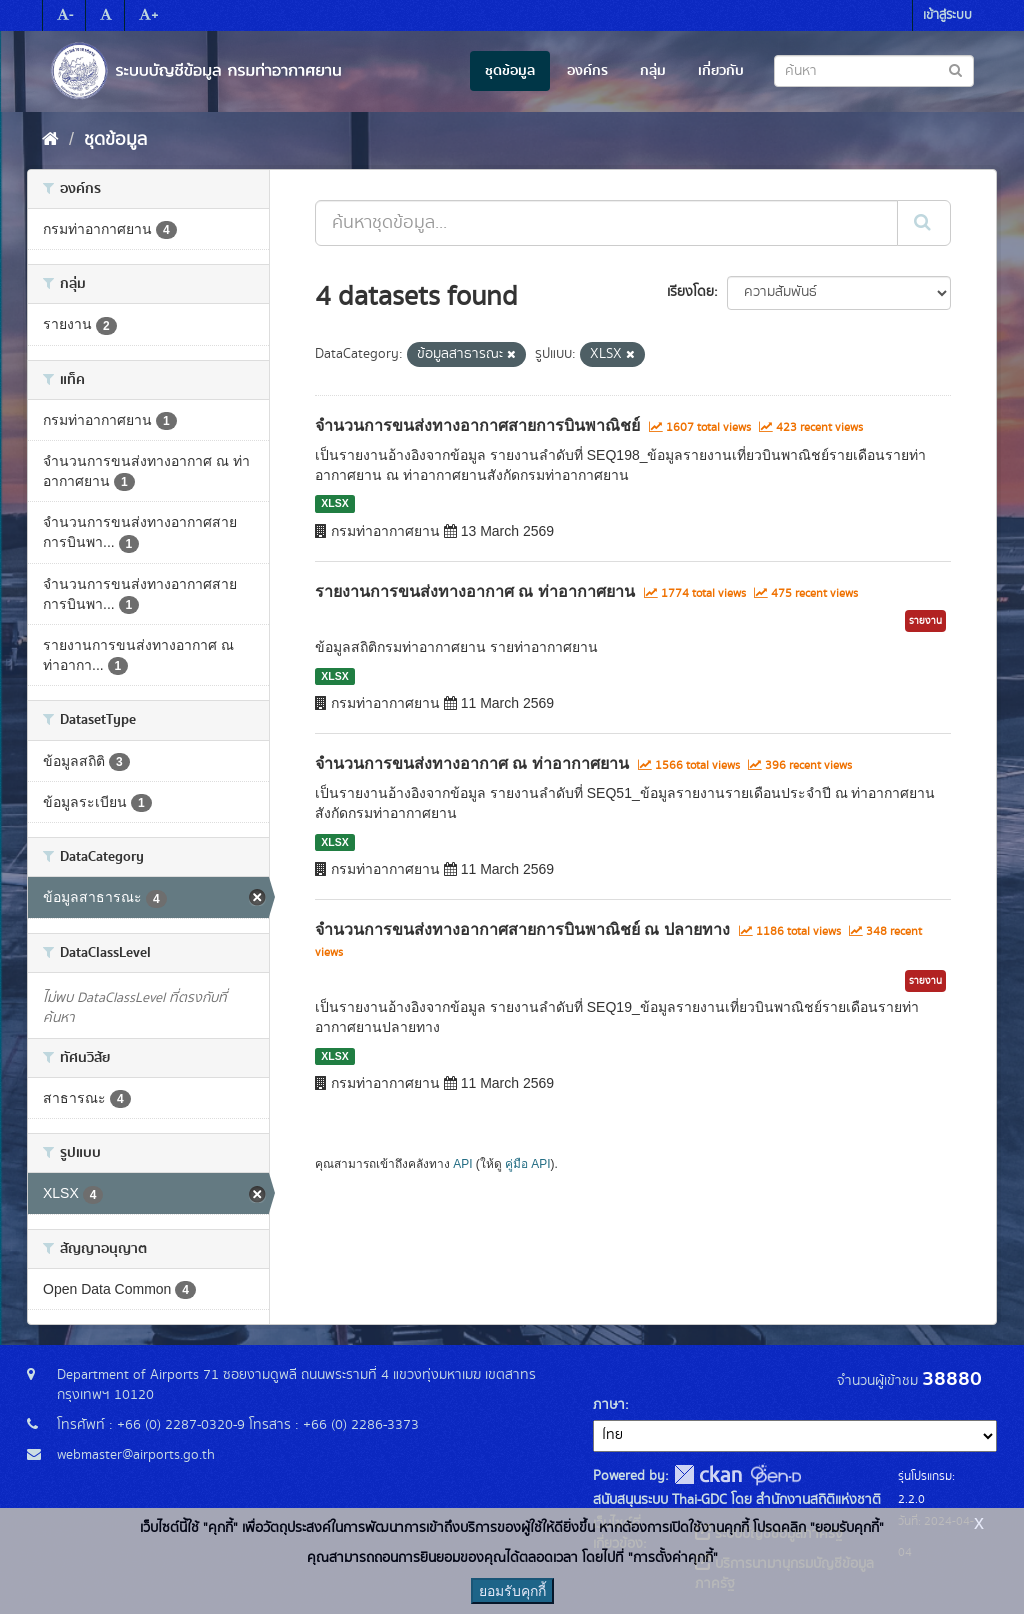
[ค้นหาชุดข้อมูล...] (606, 223)
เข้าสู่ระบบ (947, 15)
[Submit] (924, 223)
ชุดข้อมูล (510, 71)
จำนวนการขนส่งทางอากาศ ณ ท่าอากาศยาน (472, 763)
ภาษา (609, 1405)
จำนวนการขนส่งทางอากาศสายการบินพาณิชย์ (477, 425)
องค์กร (587, 71)
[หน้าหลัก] (50, 140)
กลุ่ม (653, 71)
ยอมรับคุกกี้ (512, 1591)
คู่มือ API (527, 1164)
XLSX (334, 504)
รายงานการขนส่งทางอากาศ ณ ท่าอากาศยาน (475, 591)
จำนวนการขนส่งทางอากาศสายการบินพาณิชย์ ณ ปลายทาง (522, 929)
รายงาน (925, 621)
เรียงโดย (690, 292)
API (462, 1164)
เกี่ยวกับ (721, 71)
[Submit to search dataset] (955, 69)
